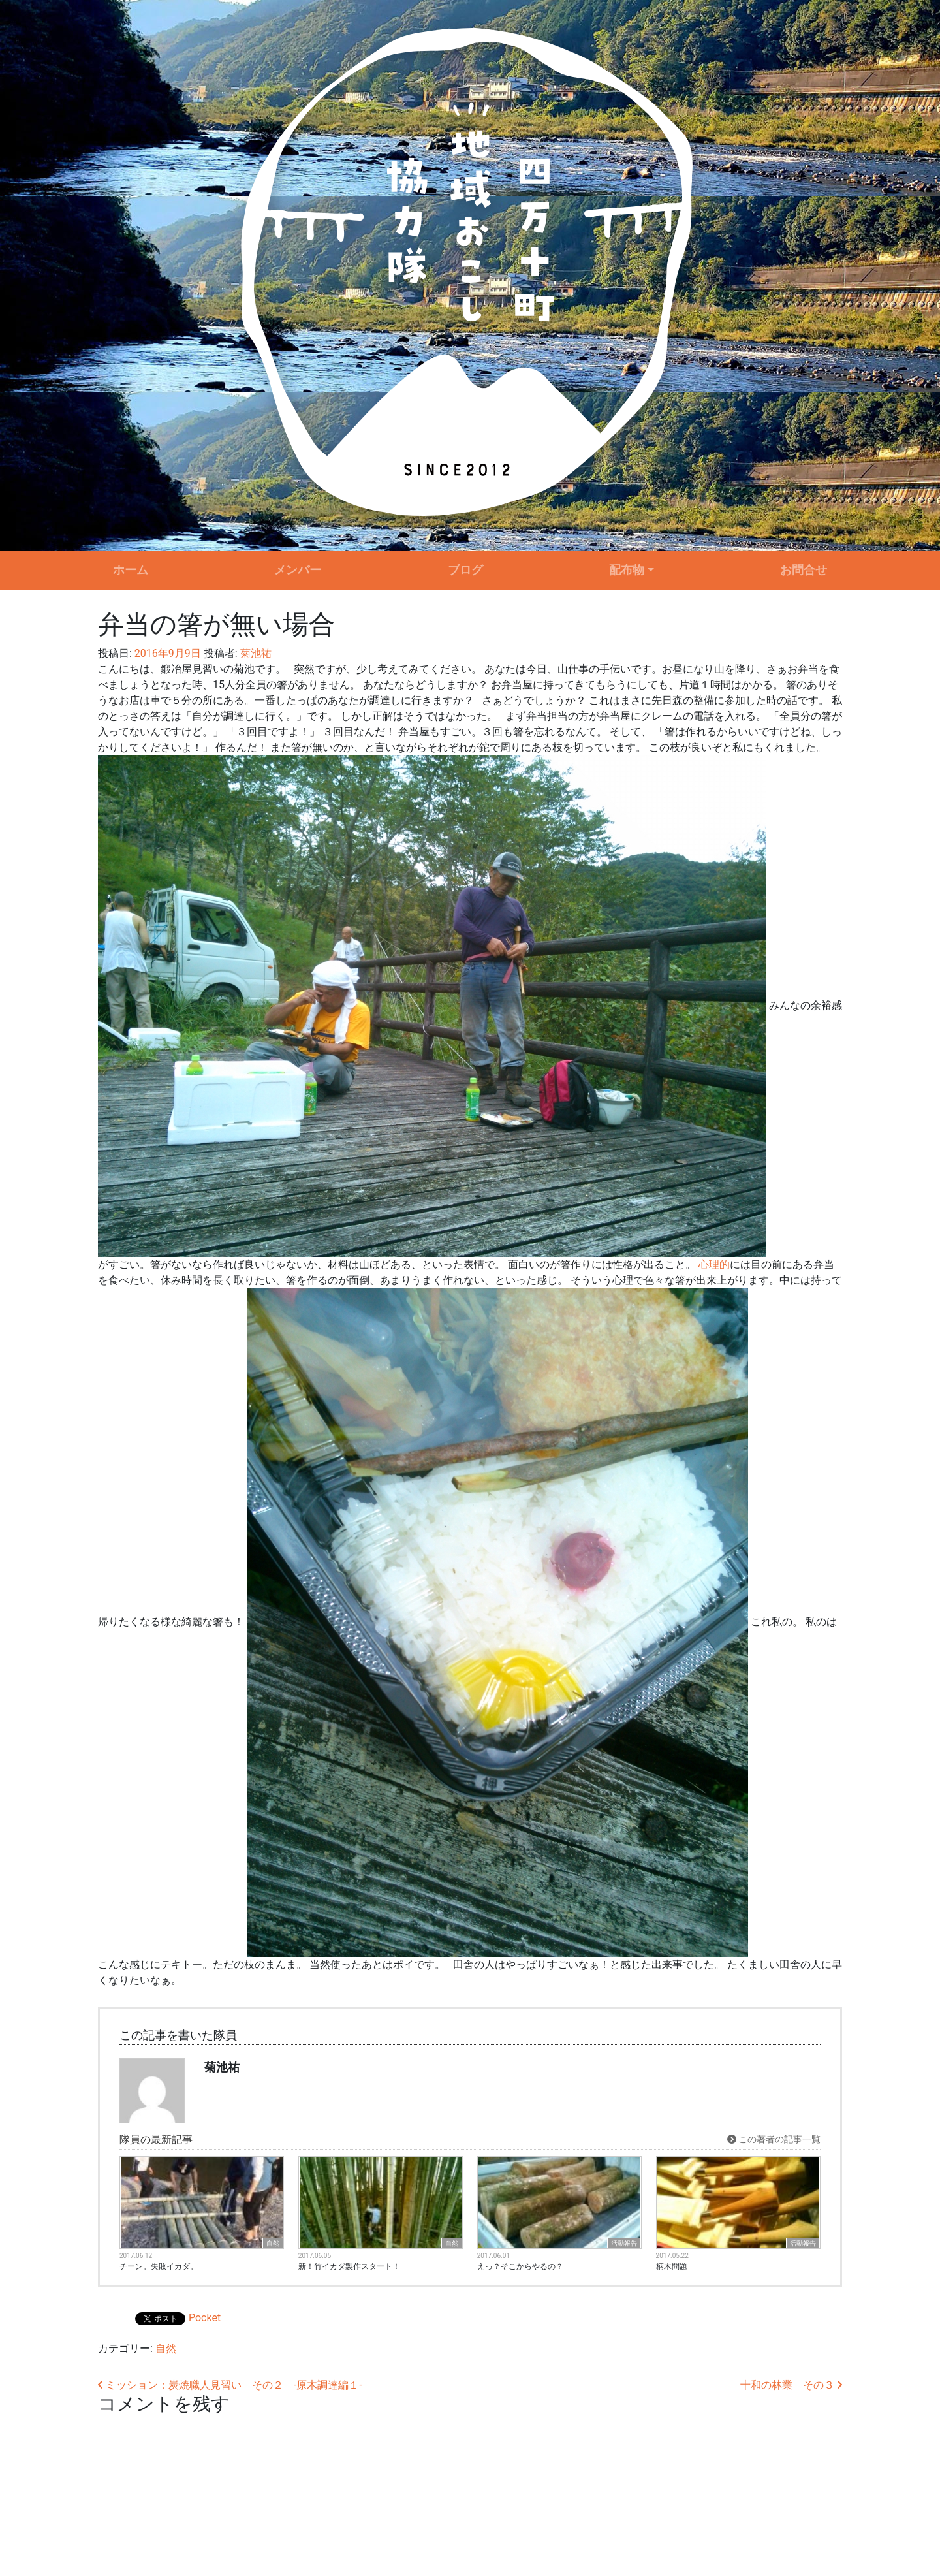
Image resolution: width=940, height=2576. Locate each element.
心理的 (714, 1264)
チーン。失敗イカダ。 (158, 2266)
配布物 (626, 570)
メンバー (297, 570)
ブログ (465, 570)
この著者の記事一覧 (774, 2139)
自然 (272, 2243)
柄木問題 (671, 2266)
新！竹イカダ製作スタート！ (349, 2266)
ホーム (130, 570)
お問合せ (803, 570)
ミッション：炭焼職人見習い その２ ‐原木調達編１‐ (230, 2385)
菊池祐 (255, 653)
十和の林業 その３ (791, 2385)
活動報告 (624, 2243)
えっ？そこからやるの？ (520, 2266)
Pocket (205, 2318)
